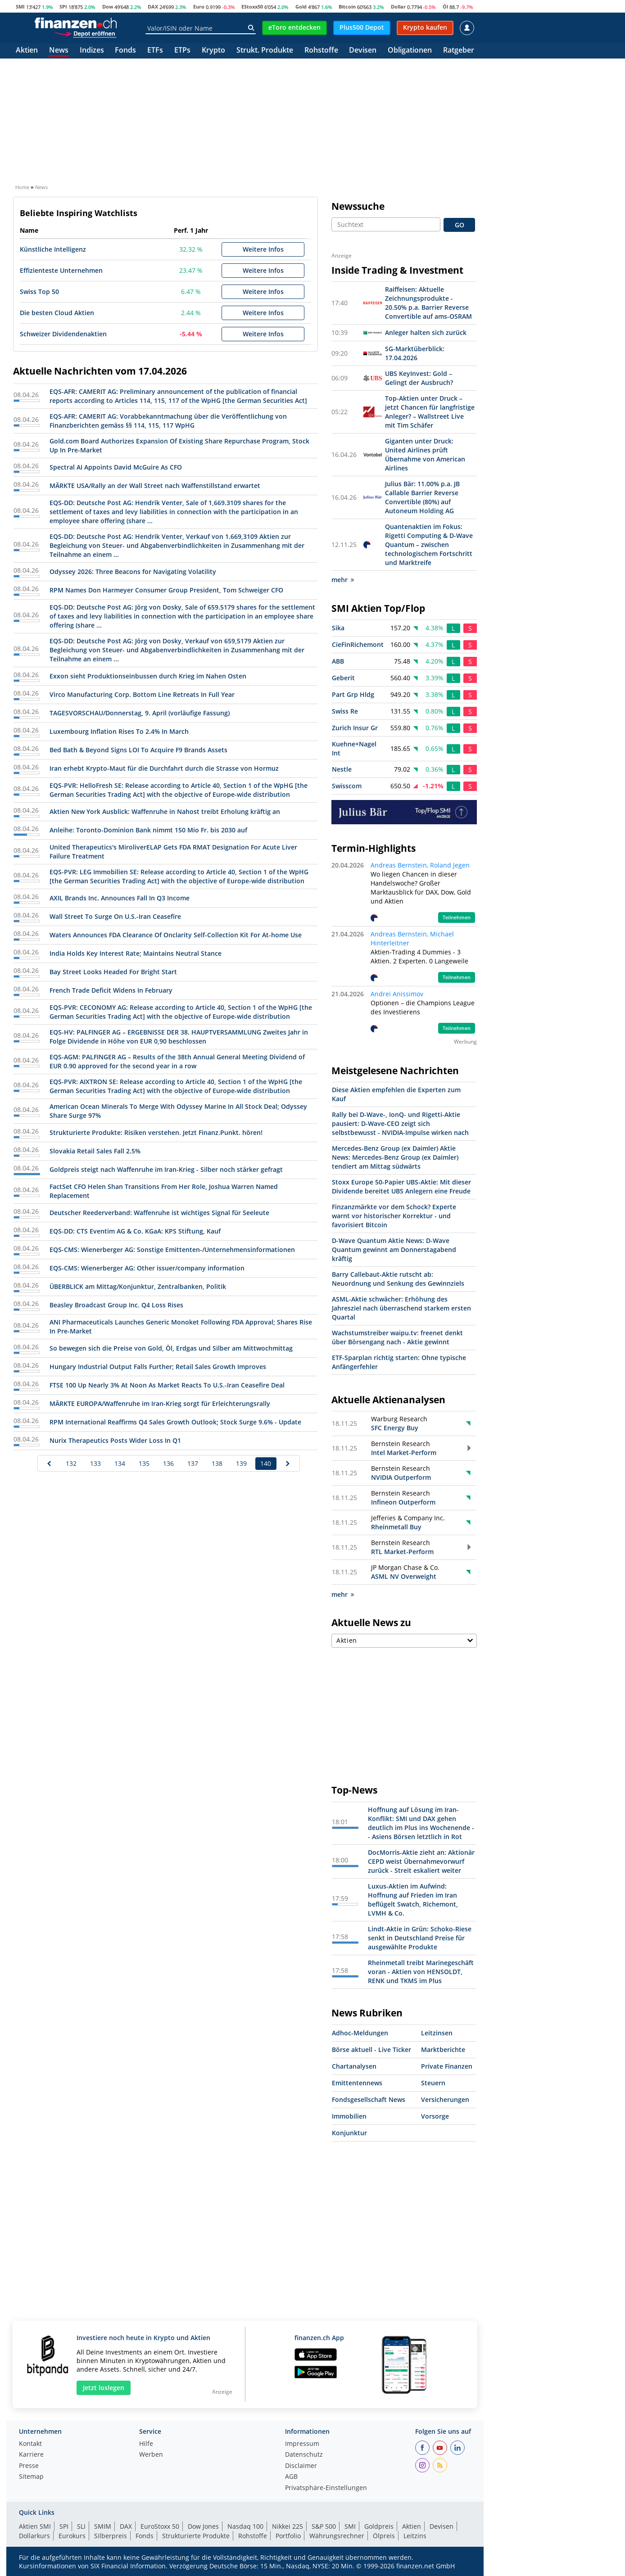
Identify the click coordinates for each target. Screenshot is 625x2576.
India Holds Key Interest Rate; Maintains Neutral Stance (136, 953)
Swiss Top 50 (39, 291)
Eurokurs (72, 2535)
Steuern (433, 2083)
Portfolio (288, 2535)
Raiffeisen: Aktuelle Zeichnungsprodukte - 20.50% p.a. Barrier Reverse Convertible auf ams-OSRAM (428, 303)
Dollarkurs (34, 2535)
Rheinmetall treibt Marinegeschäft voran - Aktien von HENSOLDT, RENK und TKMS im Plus (421, 1971)
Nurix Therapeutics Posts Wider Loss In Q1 (115, 1440)
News (58, 50)
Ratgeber (458, 50)
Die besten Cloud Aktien (57, 312)
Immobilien (349, 2116)
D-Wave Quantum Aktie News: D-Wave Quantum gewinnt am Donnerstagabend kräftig (394, 1249)
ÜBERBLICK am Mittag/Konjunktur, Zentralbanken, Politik (138, 1286)
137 (192, 1463)
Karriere (31, 2454)
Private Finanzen (446, 2066)
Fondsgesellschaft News (368, 2099)
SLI (81, 2526)
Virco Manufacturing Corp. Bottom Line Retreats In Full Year (142, 694)
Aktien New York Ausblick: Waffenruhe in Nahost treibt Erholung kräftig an (165, 811)
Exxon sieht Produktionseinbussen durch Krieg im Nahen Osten (148, 676)
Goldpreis (379, 2526)
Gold (301, 6)
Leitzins (414, 2535)
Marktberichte (443, 2049)
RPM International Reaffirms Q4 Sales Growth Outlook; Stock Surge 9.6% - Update (175, 1422)
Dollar (398, 6)
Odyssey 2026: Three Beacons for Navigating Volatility (133, 571)
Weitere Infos (263, 249)
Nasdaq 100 (245, 2526)
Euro (198, 6)
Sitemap (31, 2477)
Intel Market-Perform (403, 1452)
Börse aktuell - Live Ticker (371, 2049)
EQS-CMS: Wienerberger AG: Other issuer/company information (147, 1268)
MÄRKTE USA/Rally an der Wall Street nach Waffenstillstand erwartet (155, 485)
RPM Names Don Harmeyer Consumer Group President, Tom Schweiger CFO (166, 590)
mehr (342, 579)
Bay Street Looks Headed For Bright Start (113, 971)
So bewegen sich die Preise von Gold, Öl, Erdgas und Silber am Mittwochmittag (171, 1348)
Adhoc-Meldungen (360, 2033)
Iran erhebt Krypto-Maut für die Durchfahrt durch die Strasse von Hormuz (164, 768)
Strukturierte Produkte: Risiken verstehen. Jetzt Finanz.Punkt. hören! (156, 1132)
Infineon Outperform (403, 1502)
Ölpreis (384, 2535)
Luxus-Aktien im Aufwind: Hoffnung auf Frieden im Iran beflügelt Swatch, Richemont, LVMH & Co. (413, 1899)
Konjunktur (349, 2133)
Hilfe (146, 2444)
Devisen (362, 50)
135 (144, 1463)
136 (168, 1463)
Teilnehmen (457, 917)
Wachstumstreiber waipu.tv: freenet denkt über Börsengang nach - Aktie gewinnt (397, 1337)
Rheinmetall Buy (396, 1527)
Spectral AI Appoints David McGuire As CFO (116, 467)
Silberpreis (110, 2535)
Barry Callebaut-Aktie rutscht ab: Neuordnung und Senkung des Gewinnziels (398, 1279)
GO (459, 225)
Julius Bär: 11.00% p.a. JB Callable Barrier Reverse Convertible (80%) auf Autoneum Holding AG (422, 497)
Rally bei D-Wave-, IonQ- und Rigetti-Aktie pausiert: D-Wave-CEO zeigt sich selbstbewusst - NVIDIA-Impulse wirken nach (400, 1123)
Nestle (342, 769)
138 (217, 1463)
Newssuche (358, 206)
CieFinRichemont (358, 644)
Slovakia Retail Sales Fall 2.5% (95, 1151)
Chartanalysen (354, 2066)
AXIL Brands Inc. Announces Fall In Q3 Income (120, 898)
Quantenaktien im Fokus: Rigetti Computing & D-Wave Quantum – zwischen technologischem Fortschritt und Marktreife (429, 544)
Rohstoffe (321, 50)
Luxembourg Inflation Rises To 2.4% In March (119, 731)
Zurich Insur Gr (355, 727)
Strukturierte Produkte (196, 2535)
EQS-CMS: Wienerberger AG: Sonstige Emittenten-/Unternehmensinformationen (172, 1249)
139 (241, 1463)
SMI (20, 6)
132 (71, 1463)
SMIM (102, 2526)
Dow (107, 6)
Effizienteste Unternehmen (61, 270)
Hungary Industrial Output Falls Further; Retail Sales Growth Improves (158, 1366)
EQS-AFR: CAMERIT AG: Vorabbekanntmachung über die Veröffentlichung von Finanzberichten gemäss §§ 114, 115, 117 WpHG (168, 420)
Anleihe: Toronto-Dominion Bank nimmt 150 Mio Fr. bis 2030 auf (148, 830)
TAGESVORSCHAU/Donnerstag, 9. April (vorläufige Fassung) (140, 713)
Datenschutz (304, 2454)
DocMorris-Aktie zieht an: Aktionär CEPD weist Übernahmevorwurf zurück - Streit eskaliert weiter (421, 1861)
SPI (63, 6)
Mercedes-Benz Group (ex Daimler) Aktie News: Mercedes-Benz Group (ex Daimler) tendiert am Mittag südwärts (395, 1157)
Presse (29, 2466)
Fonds (125, 50)
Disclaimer (301, 2466)
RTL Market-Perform (402, 1551)
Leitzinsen (437, 2033)
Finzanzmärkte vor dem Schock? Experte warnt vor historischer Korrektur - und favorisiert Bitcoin (394, 1215)
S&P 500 (324, 2526)
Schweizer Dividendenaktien (63, 334)
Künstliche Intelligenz (53, 249)
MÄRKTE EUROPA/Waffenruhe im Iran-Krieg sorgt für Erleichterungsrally (160, 1403)
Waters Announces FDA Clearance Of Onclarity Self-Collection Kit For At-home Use (176, 935)
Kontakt (30, 2444)
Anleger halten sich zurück (425, 332)
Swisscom (347, 786)
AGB (291, 2477)
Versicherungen (445, 2099)
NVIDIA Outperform (401, 1477)
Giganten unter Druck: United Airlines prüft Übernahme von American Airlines (425, 454)
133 (95, 1463)
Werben (151, 2454)
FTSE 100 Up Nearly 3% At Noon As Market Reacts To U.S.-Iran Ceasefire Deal (167, 1385)
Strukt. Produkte (264, 50)
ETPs (182, 50)
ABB (338, 661)
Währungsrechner (336, 2535)
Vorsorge (435, 2116)
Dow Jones (203, 2526)
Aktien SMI (35, 2526)
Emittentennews (357, 2083)
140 (265, 1463)
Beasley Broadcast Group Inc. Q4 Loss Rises (116, 1305)
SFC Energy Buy (394, 1428)
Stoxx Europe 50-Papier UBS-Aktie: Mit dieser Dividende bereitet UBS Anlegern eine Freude (401, 1186)
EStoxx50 (252, 6)
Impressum (302, 2444)
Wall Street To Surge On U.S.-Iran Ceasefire (115, 916)
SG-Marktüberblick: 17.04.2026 (414, 353)
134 (119, 1463)
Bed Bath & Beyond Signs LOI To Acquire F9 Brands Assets (138, 750)
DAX (153, 6)
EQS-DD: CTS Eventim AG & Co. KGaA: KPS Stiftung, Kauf (135, 1231)
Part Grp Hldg (353, 694)
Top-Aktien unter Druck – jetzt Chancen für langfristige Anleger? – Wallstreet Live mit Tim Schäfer (430, 411)
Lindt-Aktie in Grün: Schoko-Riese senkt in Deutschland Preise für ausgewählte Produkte (419, 1938)
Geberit (343, 677)
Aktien (27, 50)
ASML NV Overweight (403, 1576)
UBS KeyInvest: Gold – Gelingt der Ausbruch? (419, 378)
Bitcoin (347, 6)
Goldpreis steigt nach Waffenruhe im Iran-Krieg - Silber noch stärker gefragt (166, 1169)
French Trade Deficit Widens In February (111, 990)
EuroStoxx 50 (159, 2526)
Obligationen (410, 50)
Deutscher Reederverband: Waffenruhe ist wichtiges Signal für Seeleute (159, 1212)
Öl (445, 6)
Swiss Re (345, 711)
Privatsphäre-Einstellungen (326, 2488)
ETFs (155, 50)
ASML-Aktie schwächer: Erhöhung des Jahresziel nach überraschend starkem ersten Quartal (401, 1308)
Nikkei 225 (287, 2526)
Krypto (213, 50)
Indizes (92, 50)
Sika (338, 628)
